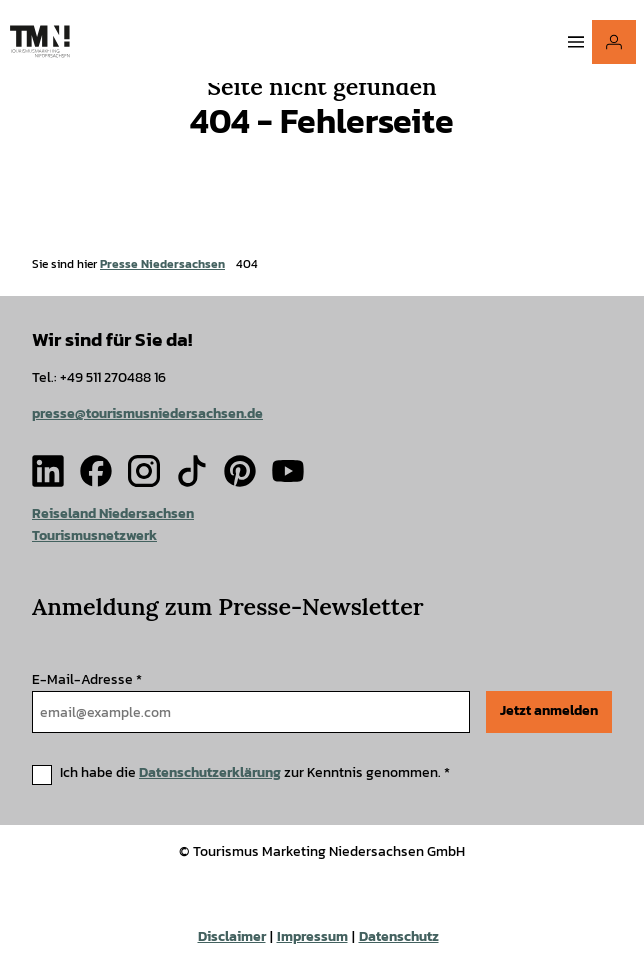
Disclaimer (232, 936)
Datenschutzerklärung (210, 772)
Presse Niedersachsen (162, 263)
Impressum (312, 936)
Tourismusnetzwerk (94, 534)
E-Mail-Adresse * (87, 679)
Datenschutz (399, 936)
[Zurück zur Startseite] (40, 41)
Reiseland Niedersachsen (113, 513)
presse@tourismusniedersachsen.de (147, 413)
